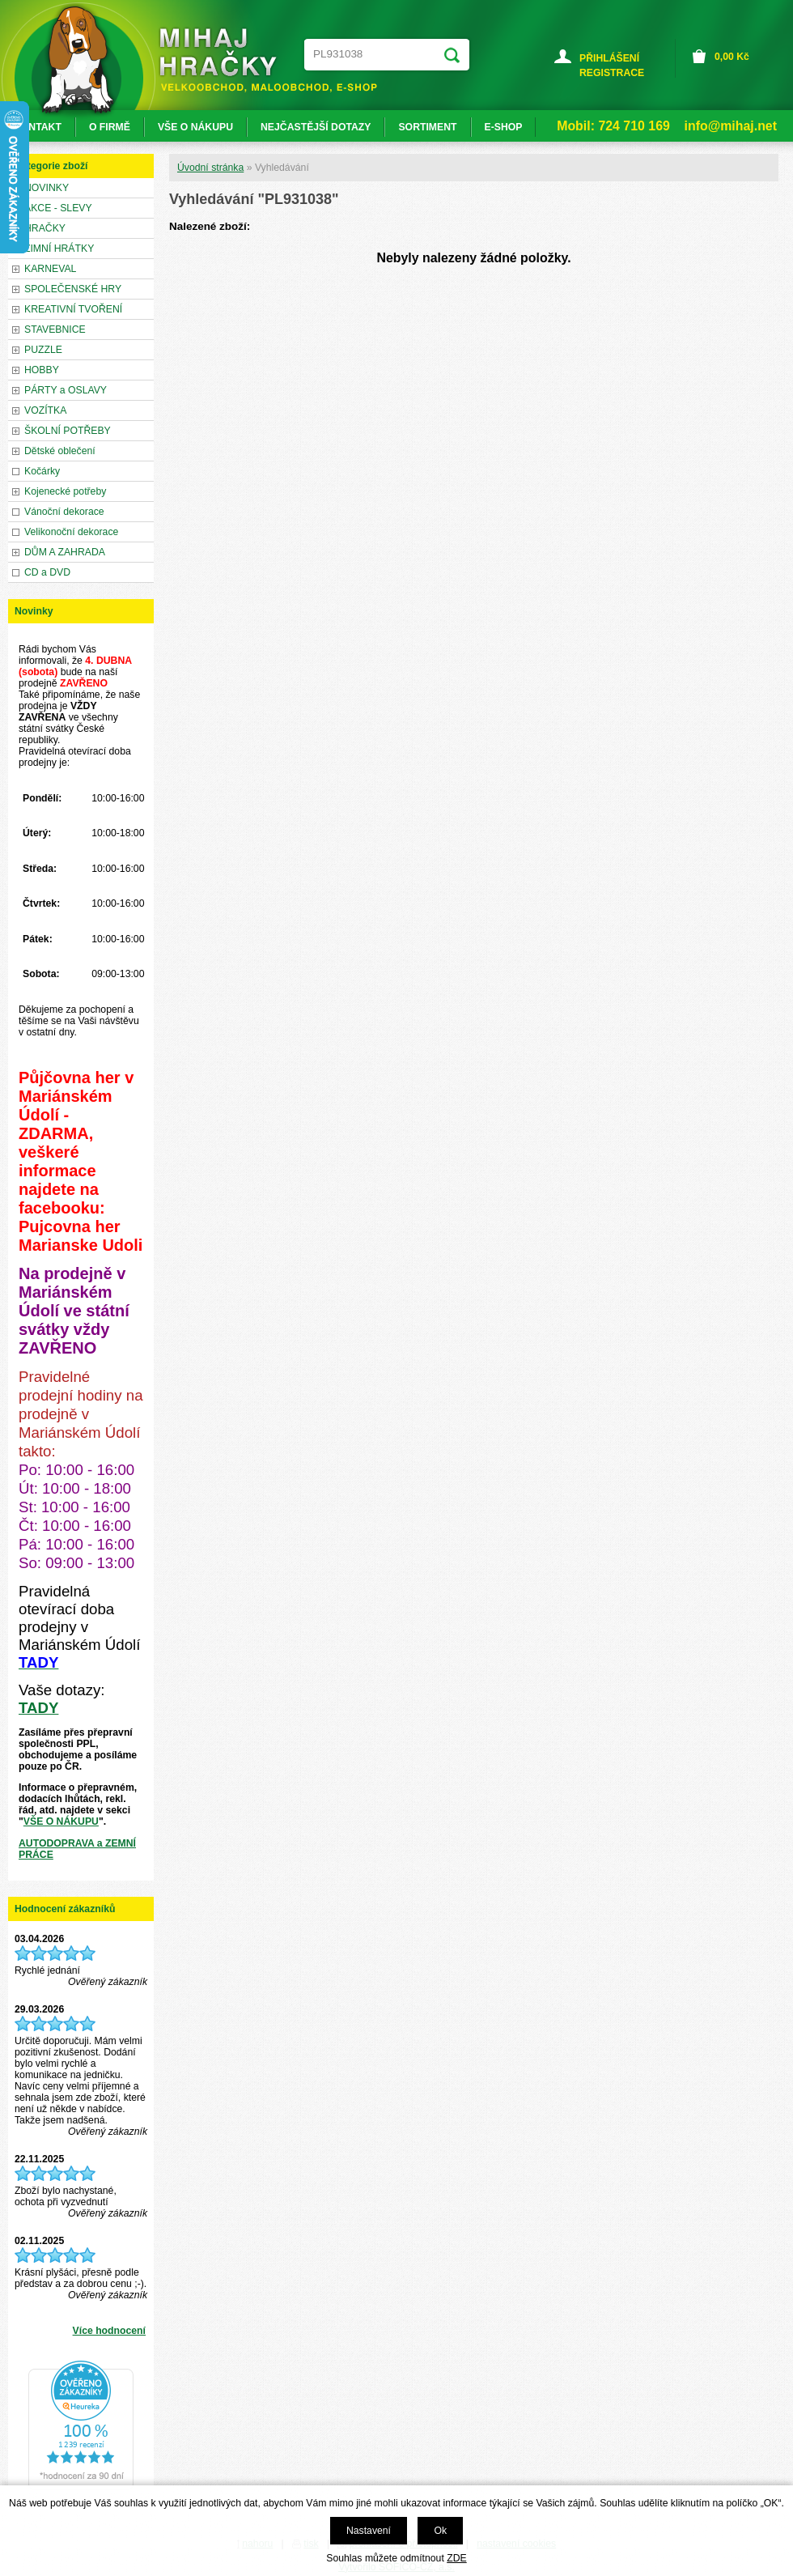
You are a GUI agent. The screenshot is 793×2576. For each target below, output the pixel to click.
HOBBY (41, 370)
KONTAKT (37, 127)
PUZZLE (43, 349)
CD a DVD (47, 572)
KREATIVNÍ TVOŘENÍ (73, 309)
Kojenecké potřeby (65, 491)
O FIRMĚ (109, 127)
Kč (732, 56)
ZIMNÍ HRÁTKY (59, 248)
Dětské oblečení (59, 451)
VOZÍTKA (45, 410)
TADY (38, 1707)
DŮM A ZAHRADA (64, 552)
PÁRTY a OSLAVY (65, 390)
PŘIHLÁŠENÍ (609, 58)
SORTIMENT (427, 127)
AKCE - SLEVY (58, 208)
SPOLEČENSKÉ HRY (72, 289)
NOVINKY (46, 187)
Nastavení (368, 2530)
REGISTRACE (611, 73)
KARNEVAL (50, 268)
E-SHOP (504, 127)
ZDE (456, 2558)
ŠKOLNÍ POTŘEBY (67, 430)
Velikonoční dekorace (71, 532)
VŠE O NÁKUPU (61, 1821)
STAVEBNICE (55, 329)
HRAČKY (45, 228)
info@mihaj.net (731, 126)
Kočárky (42, 471)
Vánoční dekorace (64, 511)
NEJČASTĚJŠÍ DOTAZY (316, 127)
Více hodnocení (109, 2330)
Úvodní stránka (210, 167)
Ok (440, 2530)
